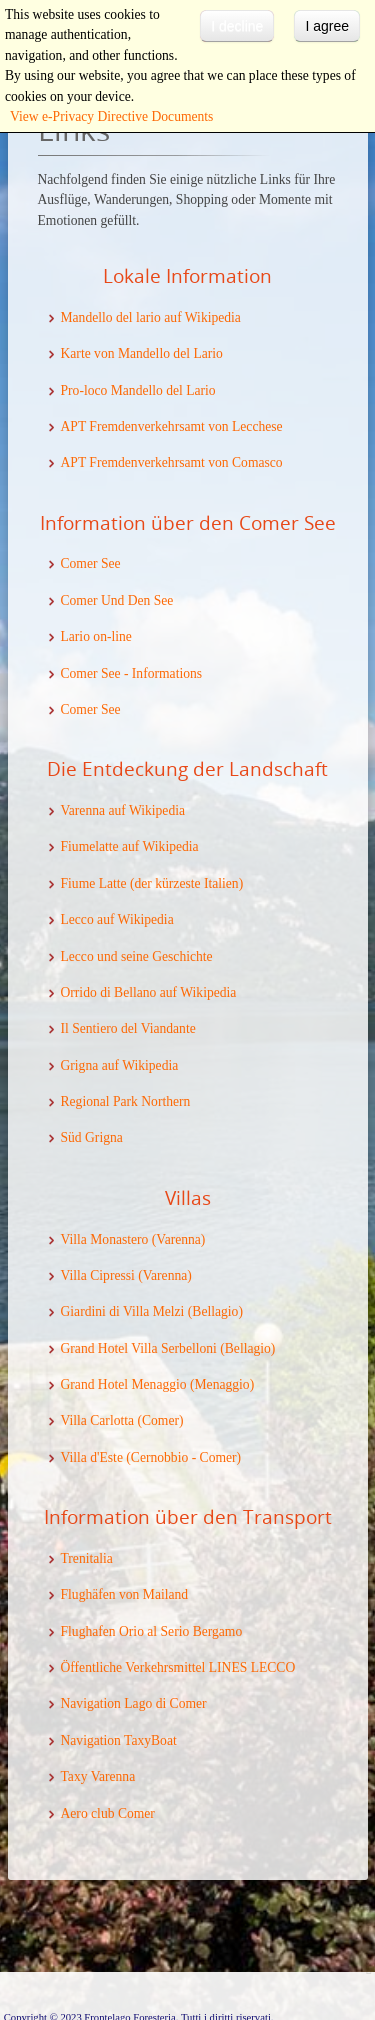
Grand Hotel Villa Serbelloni (139, 1348)
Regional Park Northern (126, 1101)
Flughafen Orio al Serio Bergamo (152, 1631)
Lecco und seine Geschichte (137, 956)
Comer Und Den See (117, 600)
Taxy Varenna (98, 1776)
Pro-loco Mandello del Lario (138, 390)
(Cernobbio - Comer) (182, 1457)
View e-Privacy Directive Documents (111, 116)
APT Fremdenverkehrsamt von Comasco (172, 462)
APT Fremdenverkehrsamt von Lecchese (172, 426)
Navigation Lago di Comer (134, 1703)
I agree (327, 26)
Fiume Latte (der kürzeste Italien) (152, 883)
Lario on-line (96, 636)
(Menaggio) (221, 1384)
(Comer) (158, 1420)
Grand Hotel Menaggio (124, 1384)
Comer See (91, 563)
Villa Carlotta (98, 1420)
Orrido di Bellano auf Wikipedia (149, 992)
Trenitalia (87, 1558)
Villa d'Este (92, 1457)
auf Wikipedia (140, 1065)
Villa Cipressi (98, 1275)
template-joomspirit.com (370, 1931)
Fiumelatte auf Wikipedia (130, 846)
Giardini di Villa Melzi (123, 1311)
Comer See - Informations (132, 673)
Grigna (81, 1065)
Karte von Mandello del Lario (142, 353)
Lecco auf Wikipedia (117, 919)
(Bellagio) (213, 1311)
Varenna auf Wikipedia (123, 810)
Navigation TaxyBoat (119, 1740)
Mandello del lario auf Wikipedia (151, 317)
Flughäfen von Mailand (125, 1594)
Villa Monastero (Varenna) (133, 1239)
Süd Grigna (92, 1137)
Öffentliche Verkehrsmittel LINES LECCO (178, 1667)
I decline (237, 26)
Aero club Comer (108, 1813)
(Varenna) (163, 1275)
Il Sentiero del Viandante (128, 1028)
